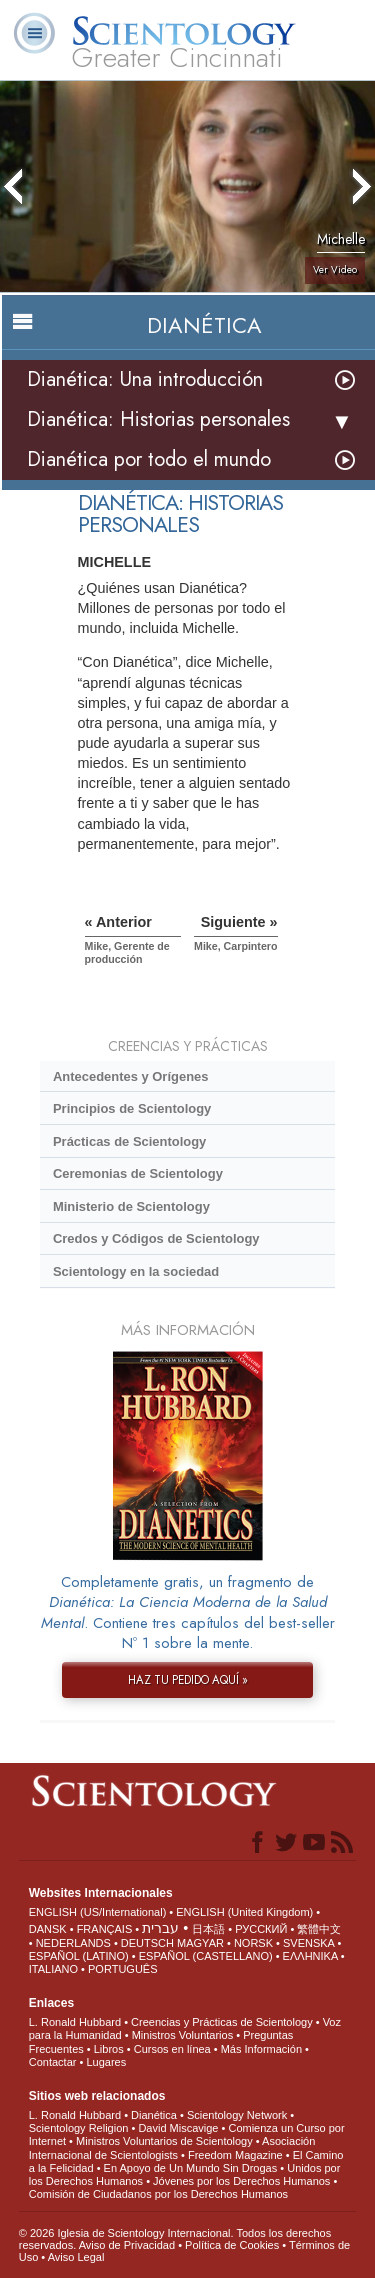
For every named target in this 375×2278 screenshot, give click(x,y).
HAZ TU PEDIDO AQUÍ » (188, 1680)
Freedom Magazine (235, 2155)
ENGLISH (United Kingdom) (244, 1912)
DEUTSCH (147, 1943)
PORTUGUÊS (122, 1969)
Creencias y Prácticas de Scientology (222, 2022)
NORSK (253, 1943)
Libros (109, 2049)
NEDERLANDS (73, 1943)
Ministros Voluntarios (183, 2035)
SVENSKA (308, 1943)
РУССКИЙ (261, 1929)
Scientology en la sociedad (136, 1271)
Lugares (106, 2062)
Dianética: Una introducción (145, 379)
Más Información (261, 2049)
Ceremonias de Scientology (138, 1173)
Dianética (154, 2115)
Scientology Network (237, 2115)
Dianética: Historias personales (158, 419)
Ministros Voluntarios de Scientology (164, 2141)
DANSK (48, 1929)
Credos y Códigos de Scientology (156, 1238)
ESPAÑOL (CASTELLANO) (206, 1956)
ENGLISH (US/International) (98, 1912)
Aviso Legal (76, 2257)
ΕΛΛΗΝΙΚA (310, 1956)
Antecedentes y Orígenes (131, 1076)
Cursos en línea (172, 2049)
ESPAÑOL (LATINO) (79, 1956)
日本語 (208, 1929)
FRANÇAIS (105, 1929)
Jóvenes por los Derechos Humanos (241, 2181)
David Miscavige (178, 2128)
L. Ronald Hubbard (75, 2022)
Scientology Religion (79, 2128)
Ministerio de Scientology (131, 1206)
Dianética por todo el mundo (149, 459)
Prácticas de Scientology (129, 1141)
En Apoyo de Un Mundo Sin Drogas (191, 2168)
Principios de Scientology (132, 1108)
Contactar (53, 2062)
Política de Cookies (232, 2245)
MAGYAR (200, 1943)
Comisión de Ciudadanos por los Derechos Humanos (158, 2194)
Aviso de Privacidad (127, 2245)
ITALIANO (53, 1969)
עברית (160, 1928)
